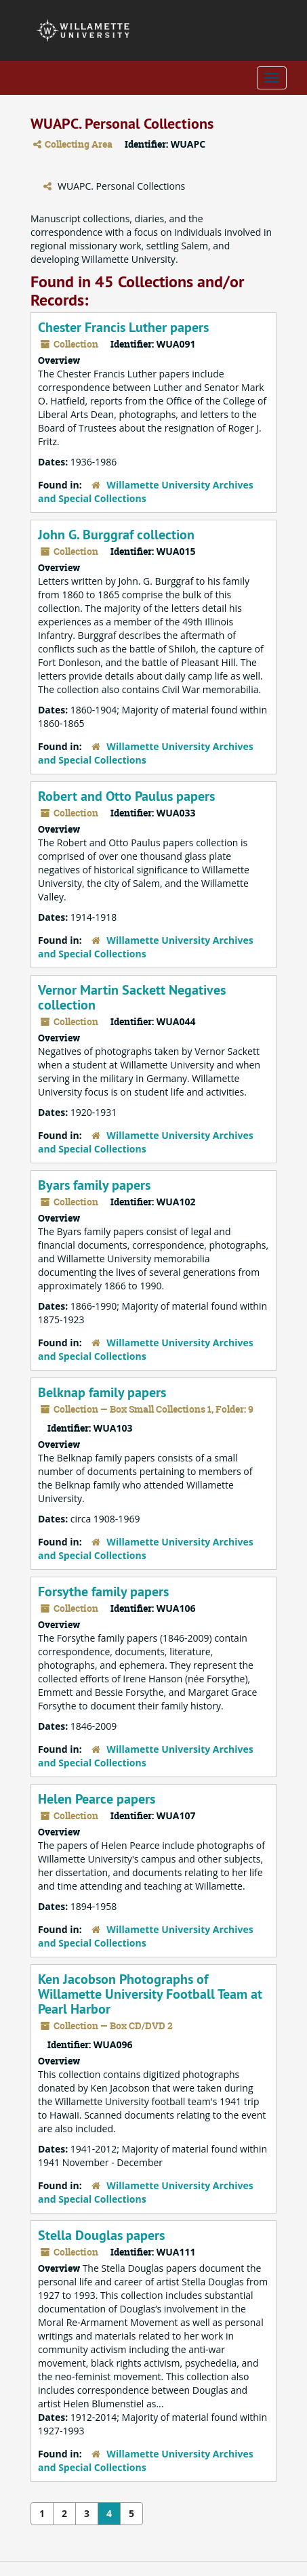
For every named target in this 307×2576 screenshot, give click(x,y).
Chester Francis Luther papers (123, 327)
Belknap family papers (102, 1392)
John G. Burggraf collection (116, 534)
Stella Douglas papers (101, 2235)
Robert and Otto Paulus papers (126, 796)
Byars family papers (94, 1185)
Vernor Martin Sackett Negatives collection (132, 997)
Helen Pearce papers (96, 1799)
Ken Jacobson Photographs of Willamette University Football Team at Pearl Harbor (150, 1994)
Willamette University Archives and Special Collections (145, 491)
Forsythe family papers (103, 1591)
